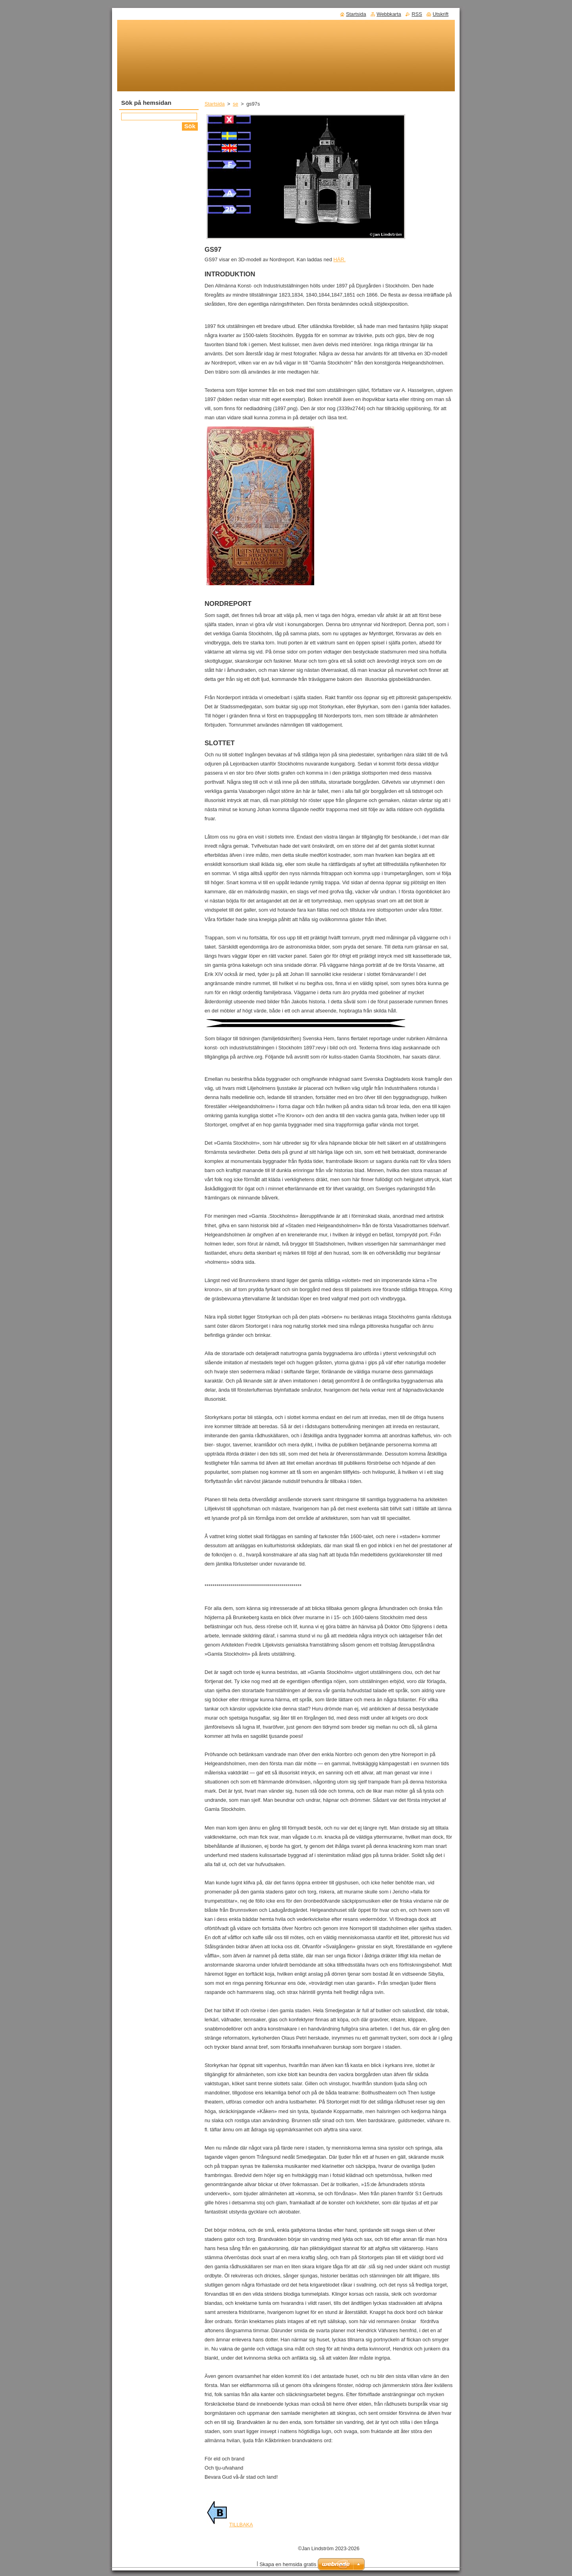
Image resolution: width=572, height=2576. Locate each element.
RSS (417, 14)
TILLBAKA (230, 2525)
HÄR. (339, 259)
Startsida (215, 104)
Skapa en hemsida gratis (287, 2564)
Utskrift (440, 14)
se (235, 104)
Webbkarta (389, 14)
